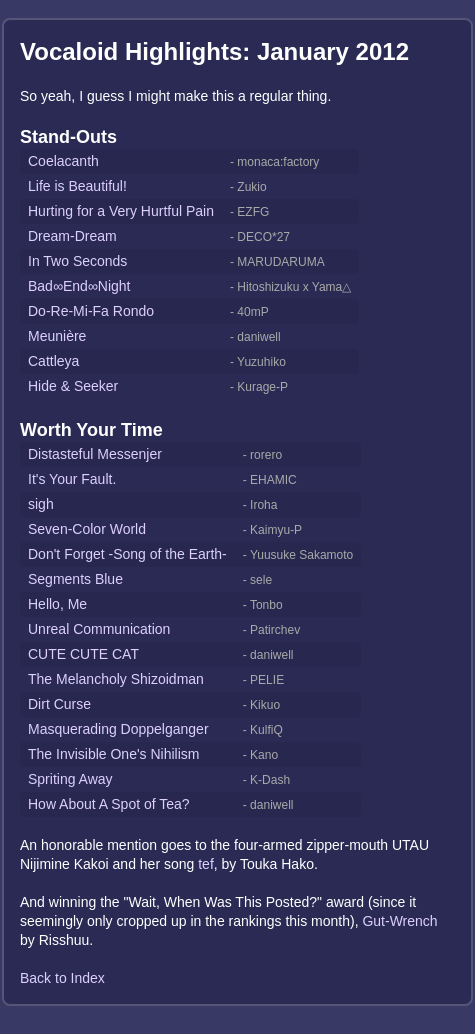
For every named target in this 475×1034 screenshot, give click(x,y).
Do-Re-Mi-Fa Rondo (91, 311)
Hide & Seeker (73, 386)
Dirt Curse (59, 704)
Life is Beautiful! (77, 186)
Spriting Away (70, 779)
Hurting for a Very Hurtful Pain (121, 211)
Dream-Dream (72, 236)
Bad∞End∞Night (79, 286)
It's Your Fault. (72, 479)
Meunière (57, 336)
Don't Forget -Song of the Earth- (127, 554)
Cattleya (53, 361)
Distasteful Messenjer (95, 454)
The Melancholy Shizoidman (116, 679)
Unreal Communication (99, 629)
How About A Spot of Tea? (109, 804)
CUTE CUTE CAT (83, 654)
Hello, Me (57, 604)
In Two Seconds (77, 261)
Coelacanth (63, 161)
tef (206, 864)
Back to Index (62, 978)
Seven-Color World (87, 529)
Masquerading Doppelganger (118, 729)
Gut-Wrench (399, 921)
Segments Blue (75, 579)
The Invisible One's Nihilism (114, 754)
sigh (41, 504)
